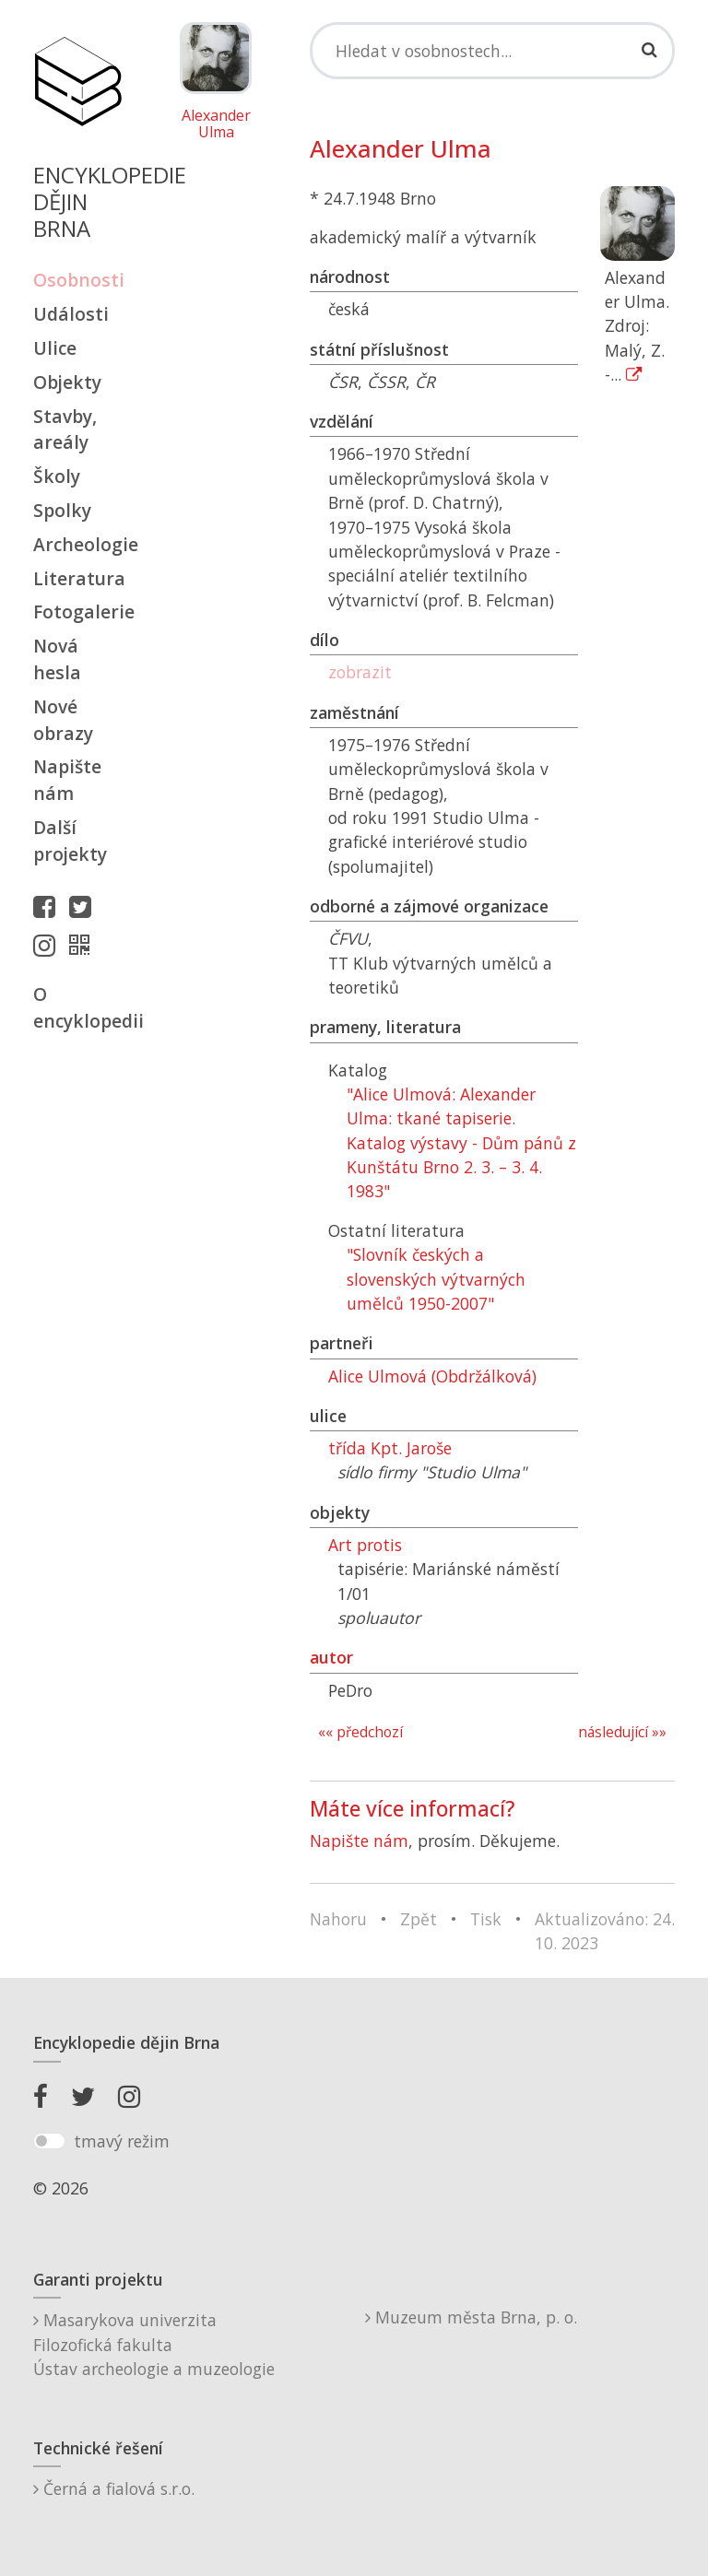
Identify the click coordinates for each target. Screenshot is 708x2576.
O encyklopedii (77, 1007)
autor (331, 1657)
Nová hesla (57, 659)
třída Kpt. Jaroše (390, 1448)
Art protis (365, 1545)
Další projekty (70, 840)
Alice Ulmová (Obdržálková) (432, 1376)
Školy (56, 476)
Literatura (77, 578)
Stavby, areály (65, 429)
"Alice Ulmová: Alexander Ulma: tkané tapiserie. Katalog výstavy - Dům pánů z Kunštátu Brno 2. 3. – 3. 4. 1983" (461, 1143)
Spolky (62, 510)
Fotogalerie (77, 611)
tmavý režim (122, 2141)
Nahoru (338, 1919)
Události (71, 313)
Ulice (55, 347)
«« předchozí (360, 1732)
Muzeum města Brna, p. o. (471, 2317)
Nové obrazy (63, 720)
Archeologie (77, 544)
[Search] (492, 50)
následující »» (622, 1732)
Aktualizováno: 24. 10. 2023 (605, 1931)
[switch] (49, 2141)
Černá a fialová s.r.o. (114, 2488)
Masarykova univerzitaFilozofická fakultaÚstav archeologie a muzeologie (154, 2344)
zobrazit (360, 672)
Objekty (67, 382)
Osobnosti (77, 279)
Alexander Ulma (216, 124)
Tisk (486, 1919)
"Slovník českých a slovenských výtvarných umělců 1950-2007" (436, 1278)
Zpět (418, 1919)
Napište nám (67, 780)
